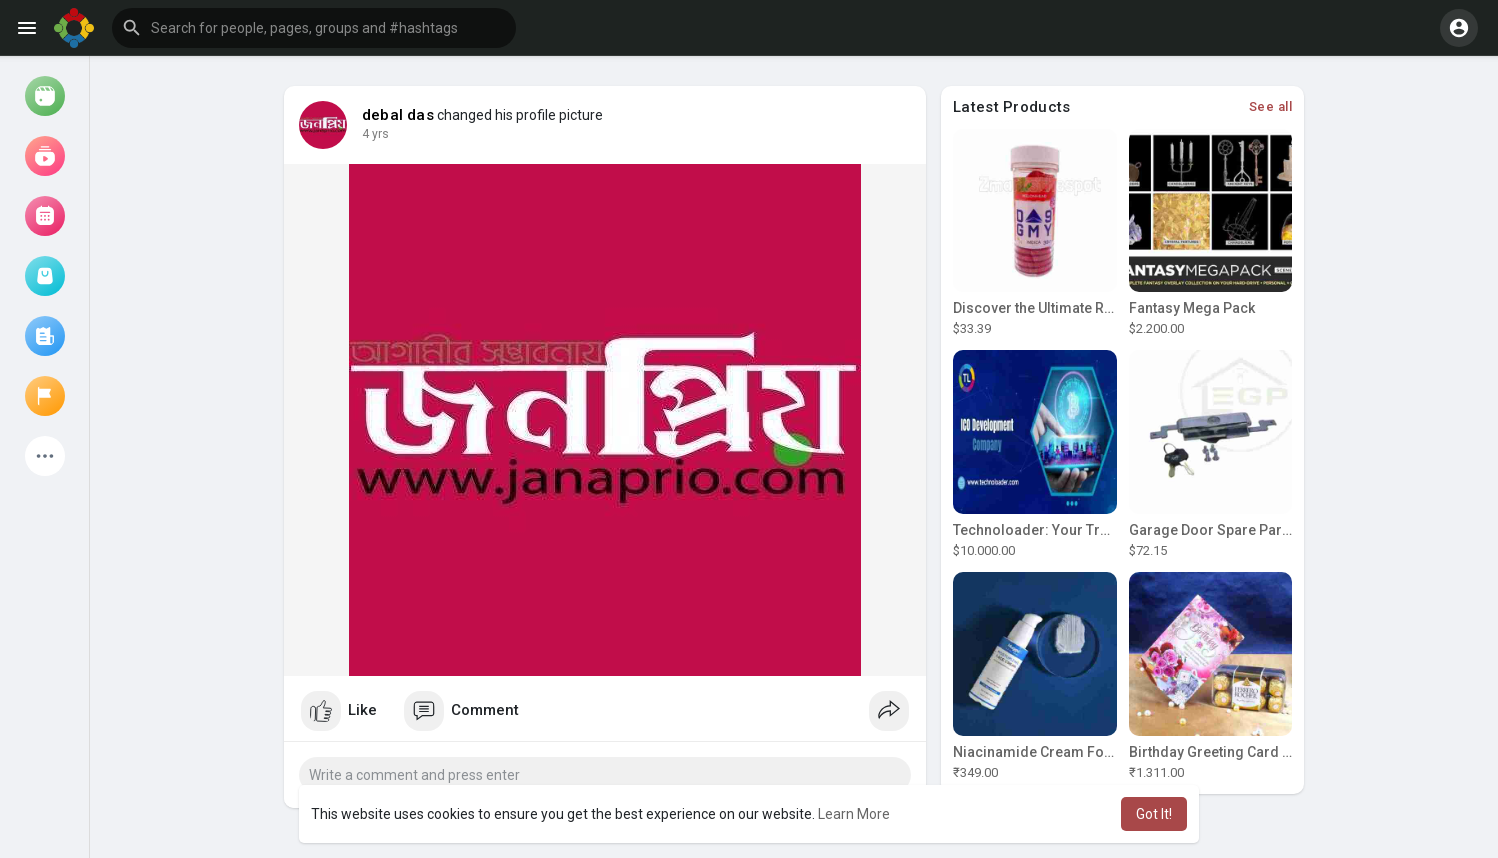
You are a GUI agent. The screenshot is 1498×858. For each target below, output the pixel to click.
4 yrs (375, 134)
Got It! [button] (1154, 814)
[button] (314, 28)
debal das (398, 115)
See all (1271, 106)
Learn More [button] (854, 814)
